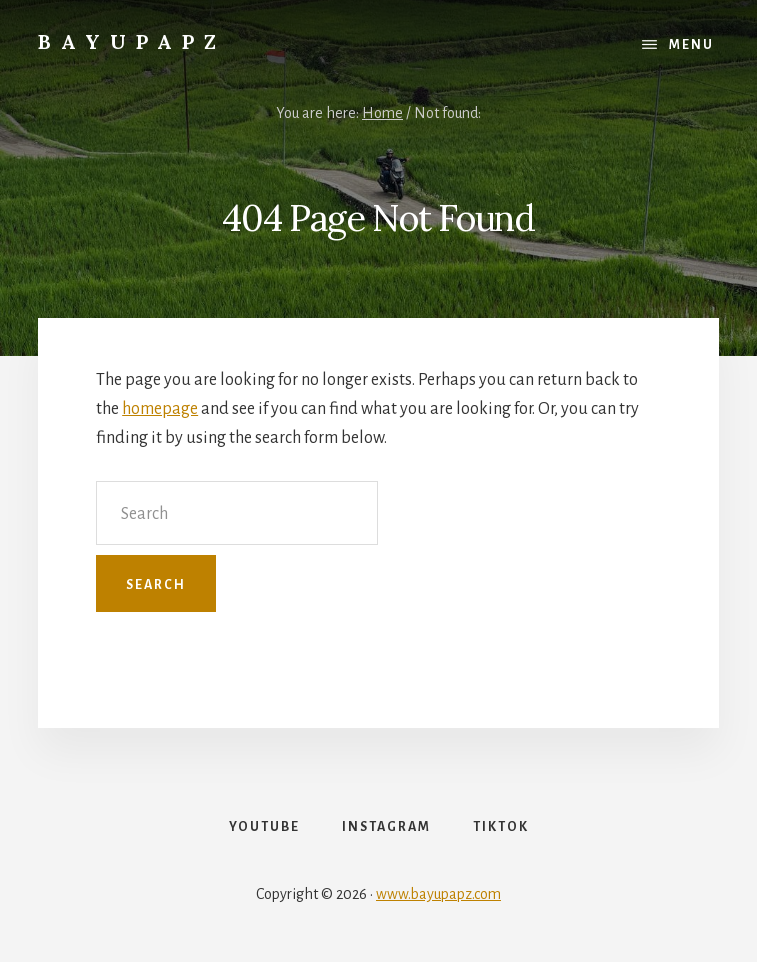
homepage (160, 409)
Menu (691, 45)
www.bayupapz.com (438, 894)
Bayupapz (132, 41)
